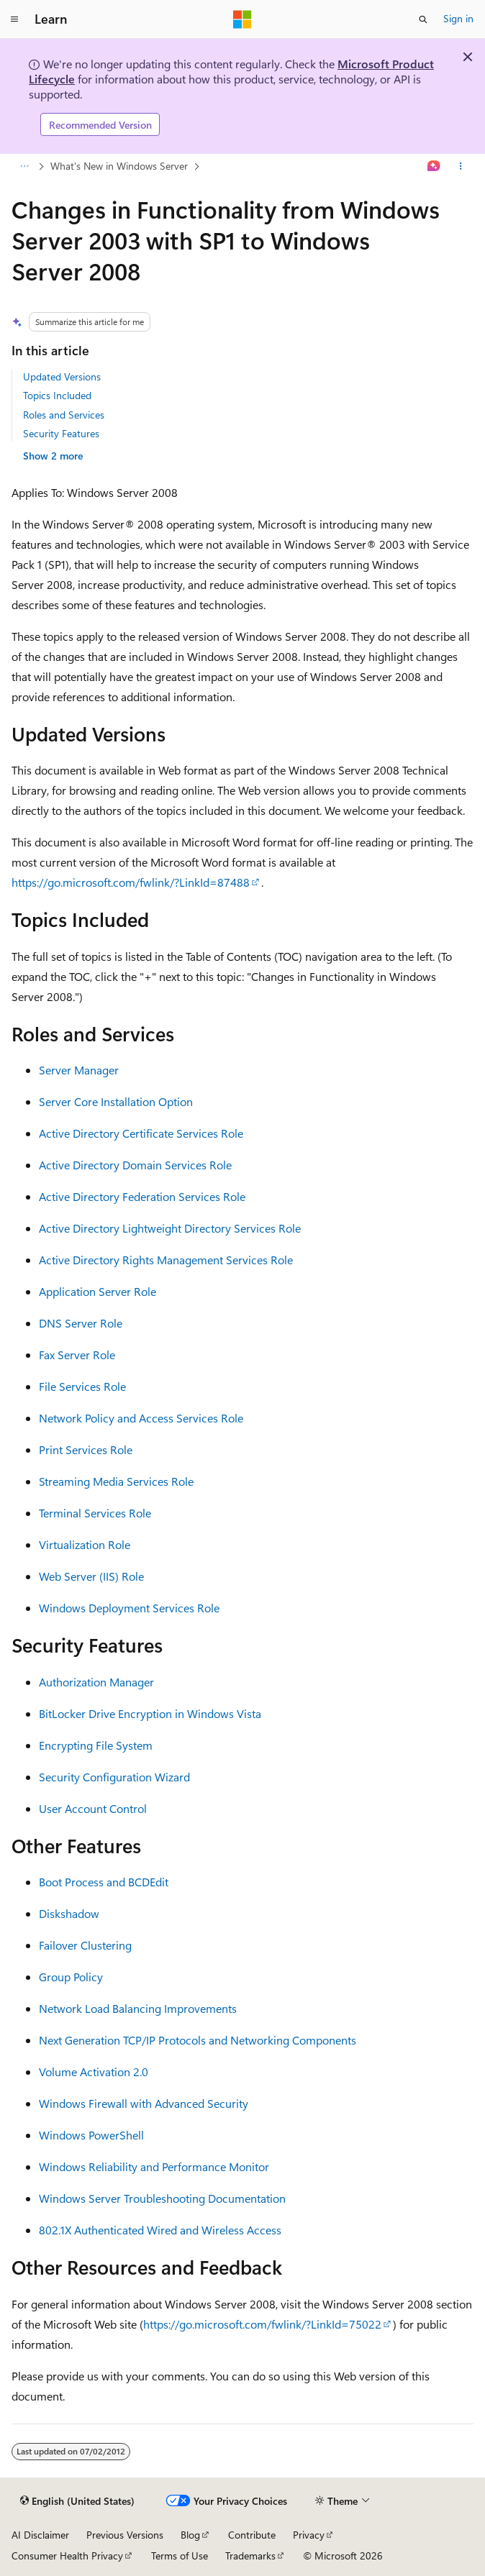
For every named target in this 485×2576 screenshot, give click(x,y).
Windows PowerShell (91, 2134)
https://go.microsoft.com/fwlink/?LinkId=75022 (262, 2323)
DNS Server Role (80, 1322)
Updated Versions (62, 376)
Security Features (61, 433)
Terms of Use (179, 2555)
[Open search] (423, 19)
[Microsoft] (242, 19)
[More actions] (460, 166)
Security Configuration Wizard (114, 1776)
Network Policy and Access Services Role (141, 1417)
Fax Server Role (77, 1354)
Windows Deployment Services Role (129, 1607)
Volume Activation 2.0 (93, 2071)
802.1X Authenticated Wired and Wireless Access (160, 2229)
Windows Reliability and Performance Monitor (154, 2166)
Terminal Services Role (95, 1512)
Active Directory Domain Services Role (135, 1164)
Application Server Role (97, 1291)
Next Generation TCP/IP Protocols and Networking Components (197, 2039)
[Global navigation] (14, 19)
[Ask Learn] (434, 166)
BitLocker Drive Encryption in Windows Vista (150, 1713)
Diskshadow (69, 1913)
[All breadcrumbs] (24, 166)
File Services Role (82, 1386)
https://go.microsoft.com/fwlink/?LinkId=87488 (131, 882)
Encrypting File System (96, 1745)
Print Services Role (85, 1449)
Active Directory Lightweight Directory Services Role (170, 1228)
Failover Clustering (85, 1944)
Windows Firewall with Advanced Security (143, 2103)
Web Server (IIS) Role (91, 1576)
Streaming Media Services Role (116, 1481)
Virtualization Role (84, 1544)
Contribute (252, 2534)
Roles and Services (63, 414)
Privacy (309, 2534)
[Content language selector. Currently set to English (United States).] (77, 2501)
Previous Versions (124, 2534)
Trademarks (250, 2555)
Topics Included (57, 395)
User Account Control (93, 1808)
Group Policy (71, 1976)
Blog (190, 2534)
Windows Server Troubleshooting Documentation (162, 2198)
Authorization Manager (96, 1681)
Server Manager (79, 1069)
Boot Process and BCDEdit (103, 1881)
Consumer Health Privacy (67, 2555)
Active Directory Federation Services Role (142, 1196)
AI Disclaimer (40, 2534)
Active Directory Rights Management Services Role (166, 1259)
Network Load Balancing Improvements (138, 2008)
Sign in (458, 18)
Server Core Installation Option (116, 1101)
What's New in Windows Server (119, 166)
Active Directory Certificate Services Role (141, 1133)
